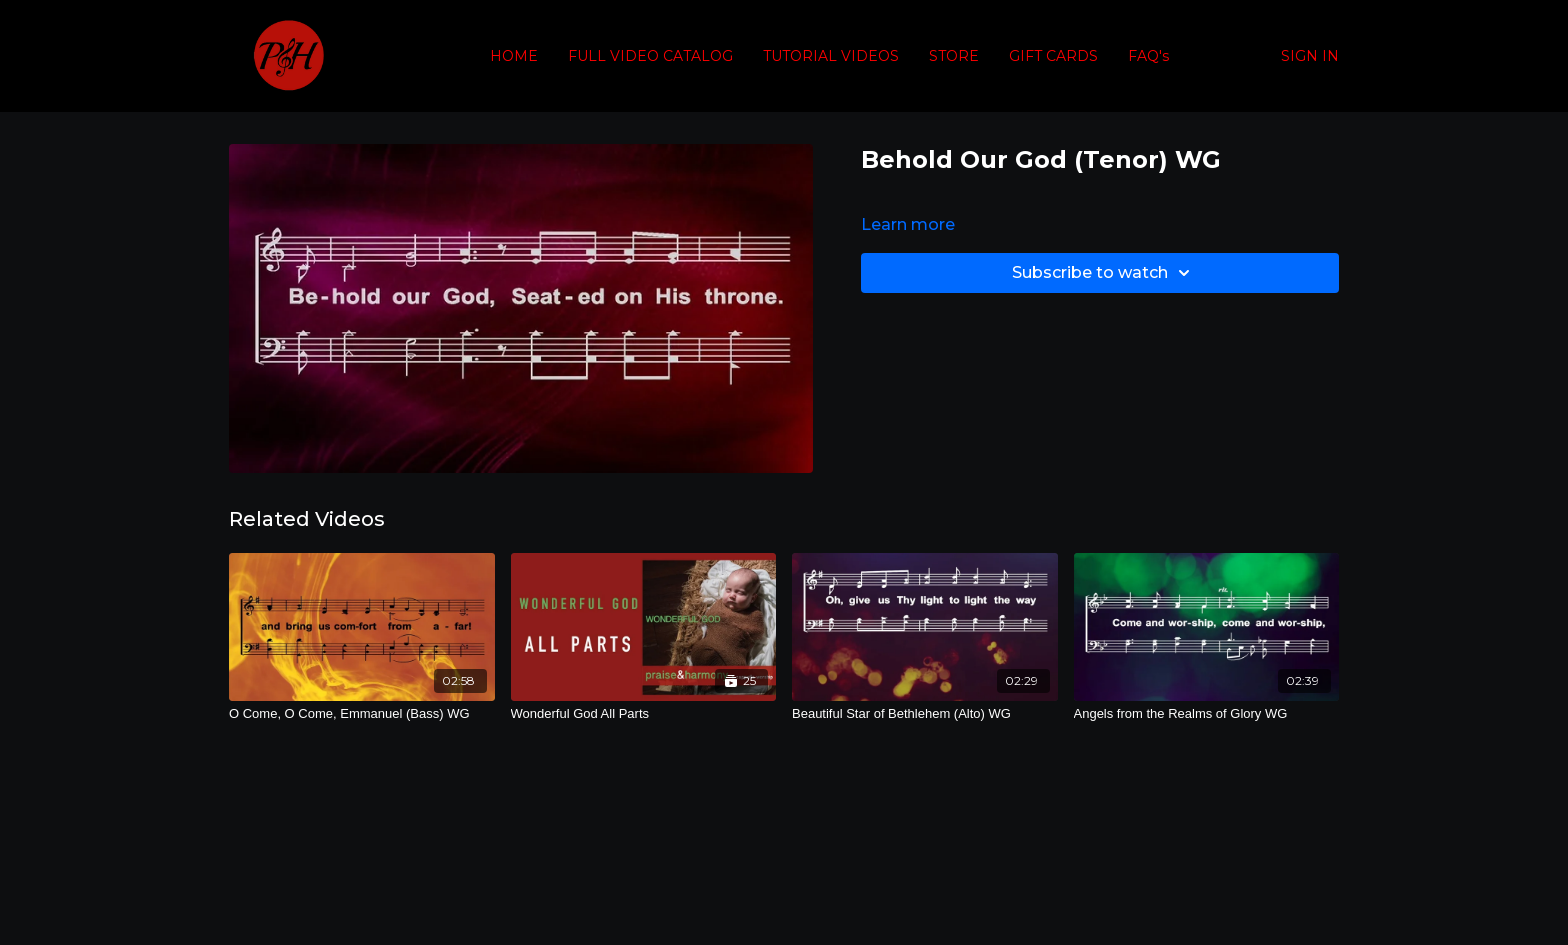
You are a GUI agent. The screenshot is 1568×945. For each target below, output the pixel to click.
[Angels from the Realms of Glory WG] (1207, 714)
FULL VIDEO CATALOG (650, 56)
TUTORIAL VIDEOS (831, 56)
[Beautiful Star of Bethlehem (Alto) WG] (925, 714)
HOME (514, 56)
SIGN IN (1310, 56)
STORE (954, 56)
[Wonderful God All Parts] (644, 714)
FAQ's (1148, 56)
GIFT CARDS (1053, 56)
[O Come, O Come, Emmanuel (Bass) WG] (362, 714)
